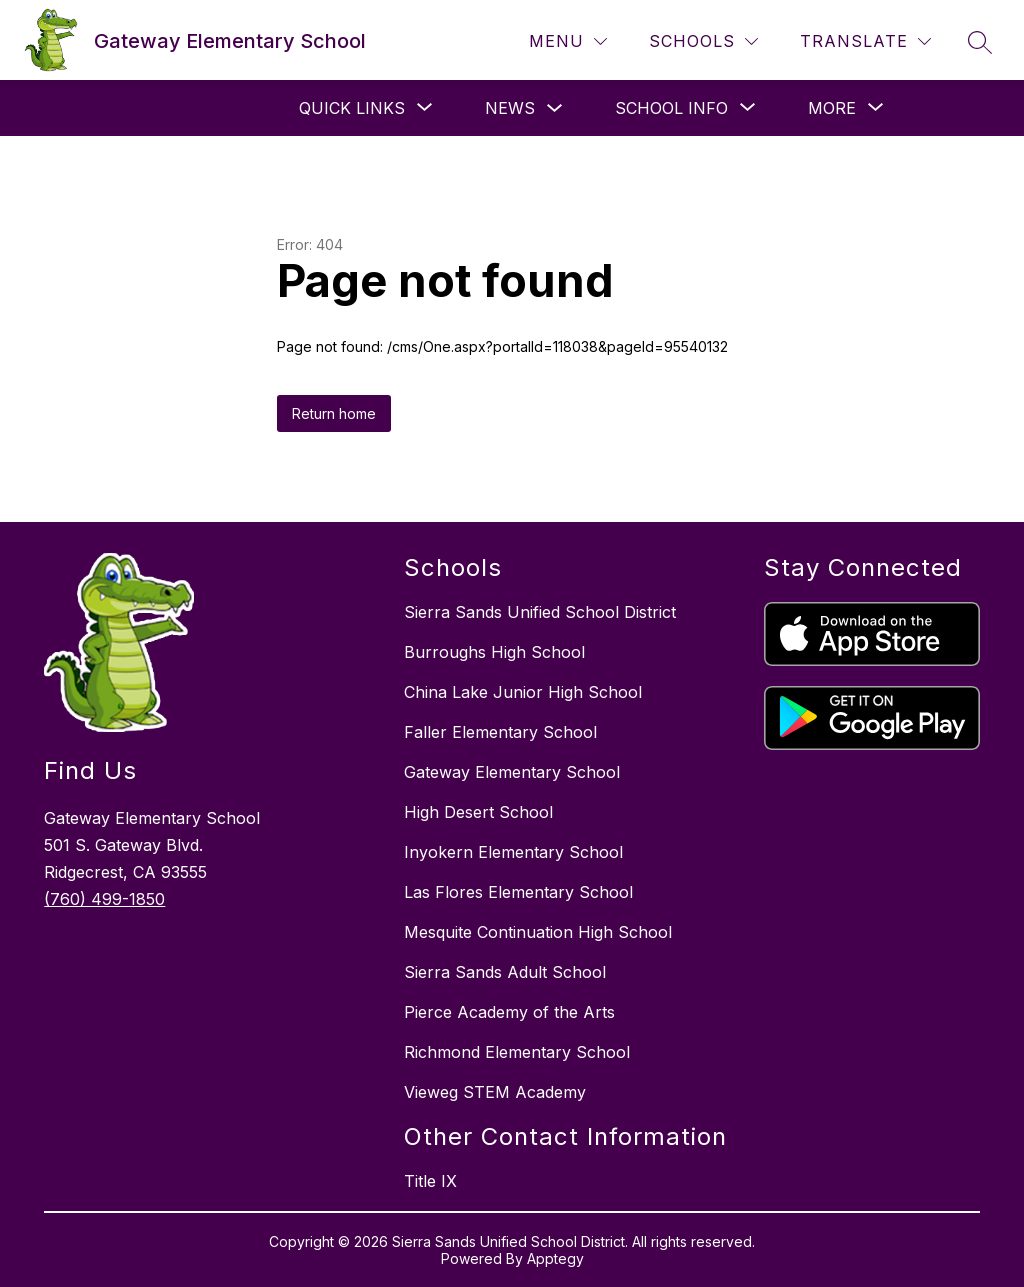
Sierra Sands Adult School (505, 972)
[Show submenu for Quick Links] (352, 108)
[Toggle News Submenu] (555, 108)
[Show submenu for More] (832, 108)
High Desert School (478, 812)
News (510, 108)
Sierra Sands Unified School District (540, 612)
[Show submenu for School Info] (671, 108)
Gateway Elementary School (512, 772)
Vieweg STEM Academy (495, 1092)
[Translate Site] (865, 41)
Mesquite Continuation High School (538, 932)
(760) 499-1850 (104, 899)
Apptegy (555, 1258)
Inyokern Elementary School (513, 852)
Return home (334, 413)
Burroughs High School (494, 652)
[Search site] (980, 42)
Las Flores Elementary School (518, 892)
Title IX (430, 1181)
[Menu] (568, 41)
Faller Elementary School (500, 732)
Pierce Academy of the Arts (509, 1012)
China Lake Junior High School (523, 692)
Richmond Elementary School (517, 1052)
